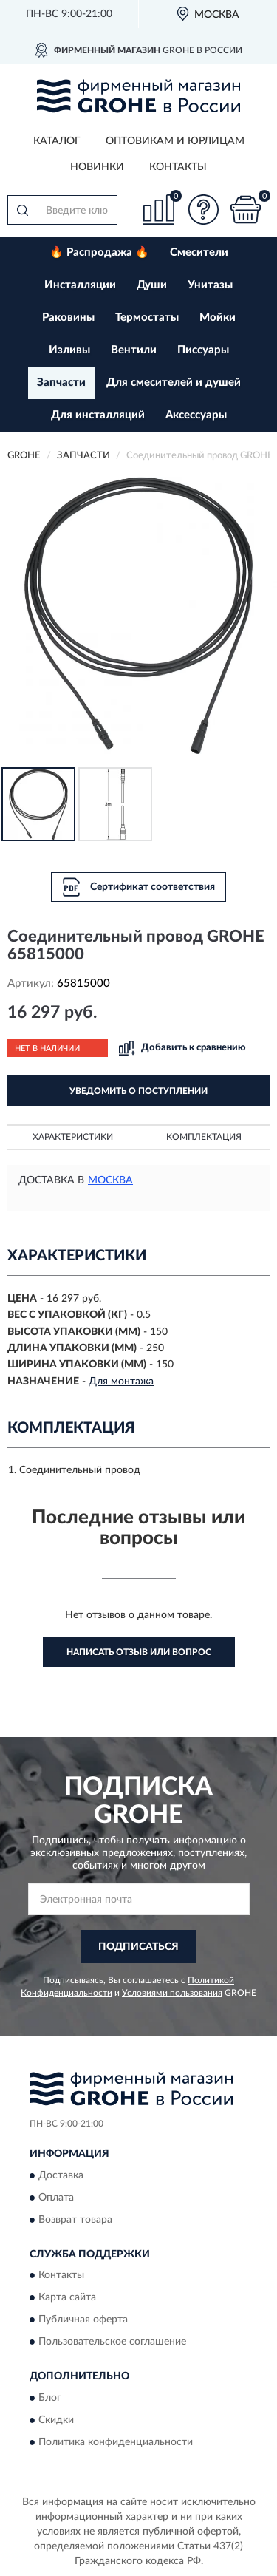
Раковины (68, 317)
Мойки (217, 317)
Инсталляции (80, 284)
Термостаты (147, 317)
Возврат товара (75, 2220)
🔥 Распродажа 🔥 (99, 252)
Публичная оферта (83, 2320)
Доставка (60, 2175)
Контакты (178, 167)
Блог (49, 2398)
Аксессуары (196, 415)
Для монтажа (121, 1381)
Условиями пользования (172, 1992)
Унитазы (210, 284)
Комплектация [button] (204, 1136)
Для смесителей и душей (173, 382)
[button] (203, 209)
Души (152, 284)
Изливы (69, 350)
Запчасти (61, 382)
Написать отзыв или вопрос (138, 1652)
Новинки (97, 167)
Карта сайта (67, 2298)
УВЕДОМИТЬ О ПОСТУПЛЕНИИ (138, 1091)
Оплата (56, 2197)
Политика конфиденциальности (115, 2442)
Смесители (199, 252)
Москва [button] (110, 1180)
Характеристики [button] (73, 1136)
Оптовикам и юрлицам (175, 141)
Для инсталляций (98, 415)
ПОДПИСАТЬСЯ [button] (138, 1947)
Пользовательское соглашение (112, 2342)
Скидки (56, 2420)
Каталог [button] (57, 141)
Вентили (134, 350)
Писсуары (203, 350)
